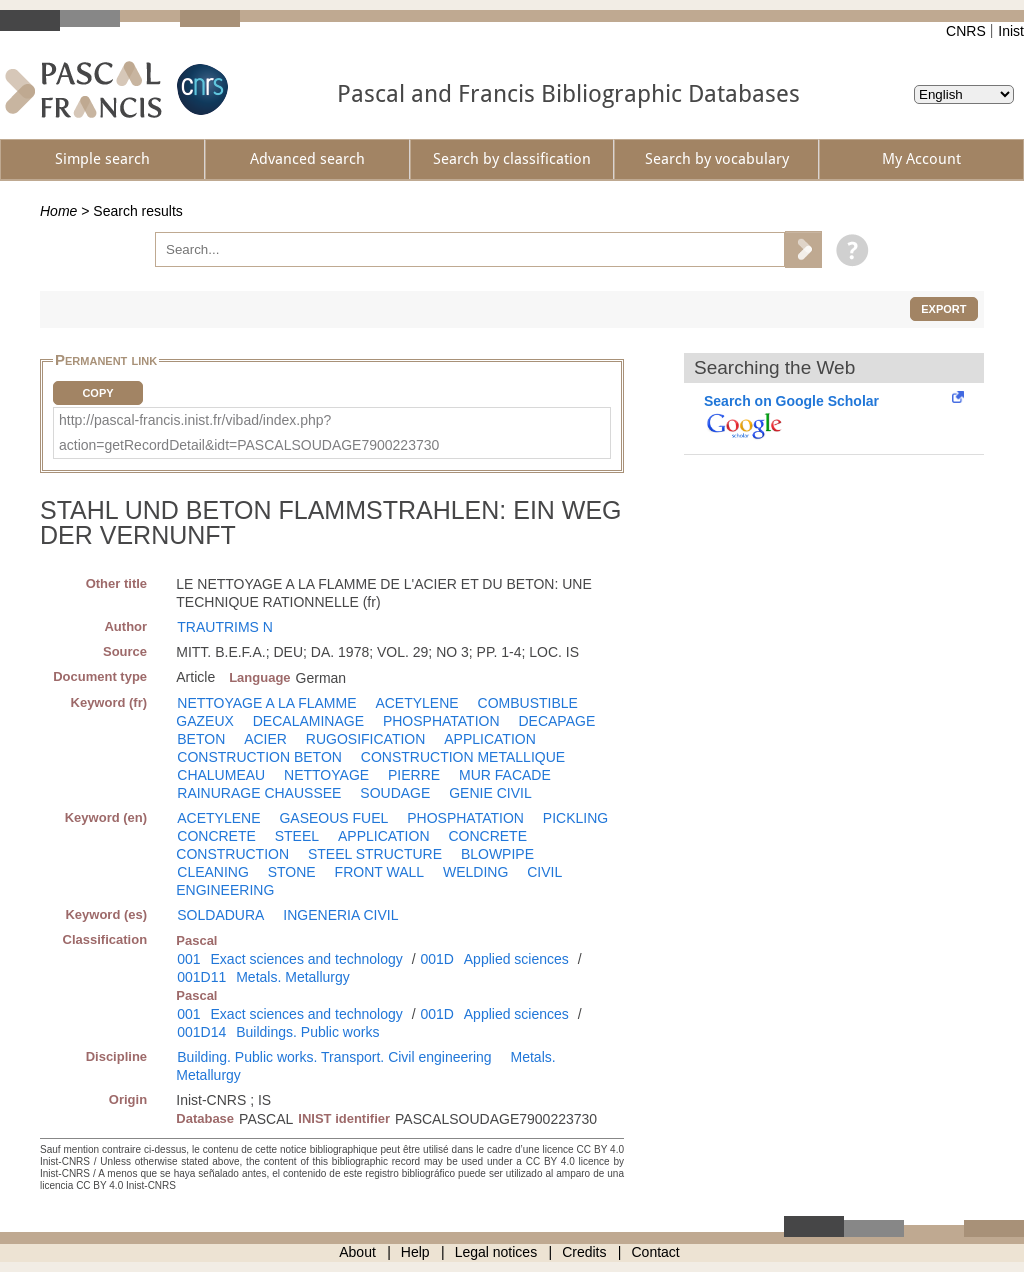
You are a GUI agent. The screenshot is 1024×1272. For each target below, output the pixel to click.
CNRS (966, 31)
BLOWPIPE (497, 854)
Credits (584, 1252)
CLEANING (213, 872)
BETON (201, 739)
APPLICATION (490, 739)
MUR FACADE (505, 775)
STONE (292, 872)
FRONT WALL (379, 872)
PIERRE (414, 775)
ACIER (265, 739)
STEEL (297, 836)
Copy (97, 393)
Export (943, 309)
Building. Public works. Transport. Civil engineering (334, 1057)
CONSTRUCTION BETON (259, 757)
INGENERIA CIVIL (340, 915)
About (357, 1252)
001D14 (201, 1032)
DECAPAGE (556, 721)
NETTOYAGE (326, 775)
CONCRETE (216, 836)
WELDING (475, 872)
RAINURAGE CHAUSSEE (259, 793)
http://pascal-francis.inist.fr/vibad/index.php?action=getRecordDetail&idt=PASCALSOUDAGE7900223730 (249, 432)
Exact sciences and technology (307, 959)
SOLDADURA (220, 915)
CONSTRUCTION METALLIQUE (463, 757)
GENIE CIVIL (490, 793)
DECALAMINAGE (308, 721)
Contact (656, 1252)
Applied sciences (516, 959)
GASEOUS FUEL (333, 818)
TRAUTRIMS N (225, 627)
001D (436, 959)
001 (188, 959)
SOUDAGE (395, 793)
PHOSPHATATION (441, 721)
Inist (1011, 31)
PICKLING (575, 818)
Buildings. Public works (307, 1032)
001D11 (201, 977)
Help (415, 1252)
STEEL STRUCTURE (375, 854)
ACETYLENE (416, 703)
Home (58, 211)
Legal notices (496, 1252)
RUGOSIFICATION (366, 739)
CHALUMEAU (221, 775)
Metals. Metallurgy (293, 977)
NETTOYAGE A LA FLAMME (266, 703)
